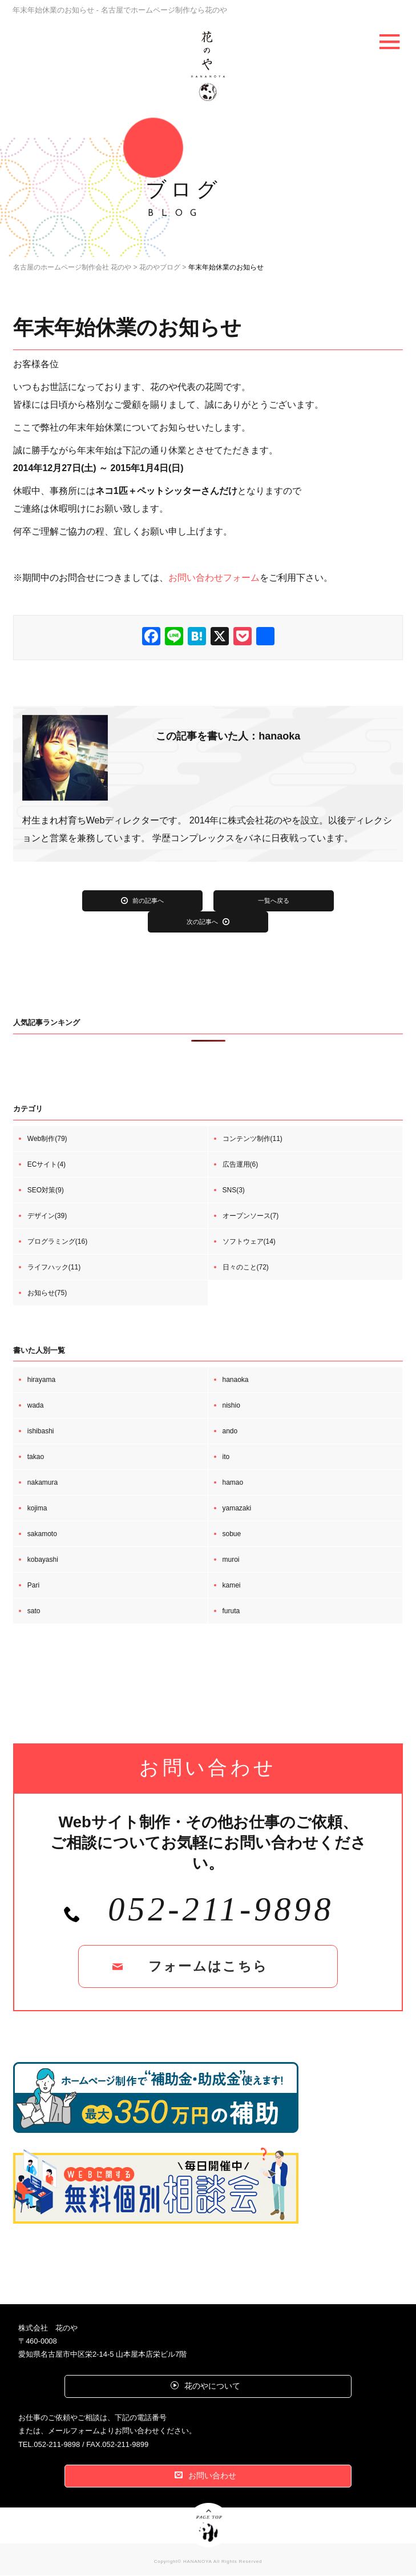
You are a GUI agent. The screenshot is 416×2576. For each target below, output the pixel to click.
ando (230, 1432)
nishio (231, 1406)
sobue (232, 1534)
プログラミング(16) (57, 1242)
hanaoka (236, 1380)
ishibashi (40, 1432)
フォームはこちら (208, 1968)
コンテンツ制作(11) (252, 1139)
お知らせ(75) (47, 1293)
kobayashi (42, 1560)
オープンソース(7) (251, 1216)
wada (35, 1406)
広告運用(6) (241, 1165)
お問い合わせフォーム (214, 578)
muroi (231, 1560)
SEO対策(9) (45, 1191)
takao (35, 1457)
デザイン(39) (47, 1216)
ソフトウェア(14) (249, 1242)
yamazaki (237, 1509)
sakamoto (42, 1534)
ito (226, 1457)
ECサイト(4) (46, 1165)
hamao (233, 1483)
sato (34, 1611)
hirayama (41, 1380)
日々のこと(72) (246, 1268)
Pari (33, 1586)
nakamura (42, 1483)
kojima (37, 1509)
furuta (231, 1611)
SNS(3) (234, 1191)
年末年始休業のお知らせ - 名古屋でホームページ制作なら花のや (136, 10)
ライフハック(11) (53, 1268)
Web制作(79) (47, 1139)
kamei (232, 1586)
